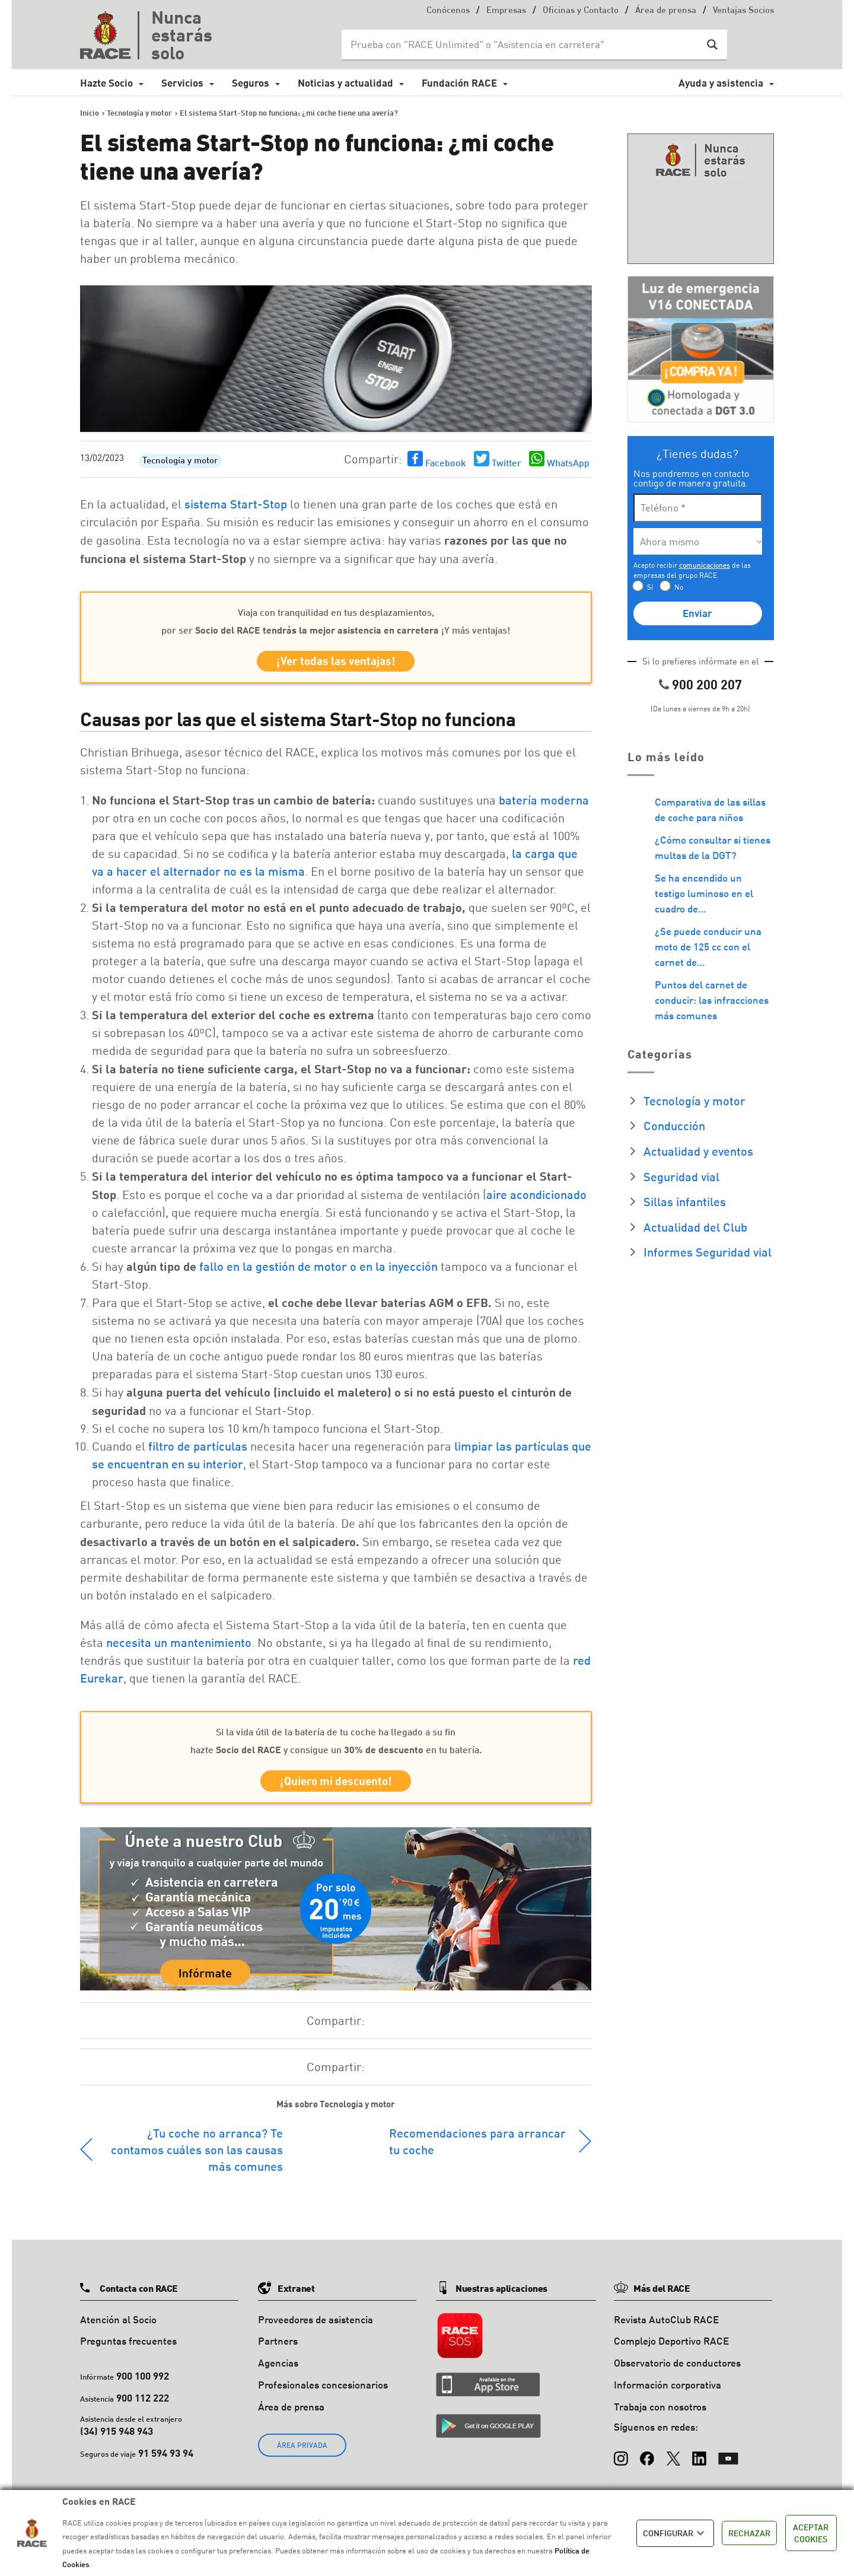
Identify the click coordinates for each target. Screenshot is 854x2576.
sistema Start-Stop (235, 504)
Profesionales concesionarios (323, 2392)
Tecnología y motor (180, 461)
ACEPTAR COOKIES (810, 2533)
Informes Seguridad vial (707, 1252)
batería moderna (544, 803)
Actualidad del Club (695, 1227)
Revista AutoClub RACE (666, 2326)
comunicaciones (704, 565)
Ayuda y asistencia (720, 83)
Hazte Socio (106, 83)
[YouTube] (728, 2460)
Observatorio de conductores (677, 2370)
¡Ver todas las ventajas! (336, 663)
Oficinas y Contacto (581, 11)
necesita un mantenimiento (178, 1646)
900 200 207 (707, 684)
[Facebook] (647, 2460)
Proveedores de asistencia (315, 2326)
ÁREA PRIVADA (302, 2451)
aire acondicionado (536, 1198)
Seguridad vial (681, 1176)
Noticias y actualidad (345, 83)
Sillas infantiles (684, 1201)
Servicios (182, 83)
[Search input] (522, 44)
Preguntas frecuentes (128, 2348)
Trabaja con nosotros (660, 2413)
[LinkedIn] (699, 2460)
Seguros (250, 83)
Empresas (506, 11)
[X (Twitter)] (673, 2460)
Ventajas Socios (743, 11)
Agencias (278, 2370)
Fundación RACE (459, 83)
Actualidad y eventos (698, 1151)
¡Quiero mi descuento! (336, 1786)
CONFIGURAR (675, 2533)
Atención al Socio (118, 2326)
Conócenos (448, 11)
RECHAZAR (749, 2533)
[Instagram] (621, 2460)
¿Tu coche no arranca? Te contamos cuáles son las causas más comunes (197, 2156)
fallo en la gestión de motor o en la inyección (318, 1269)
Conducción (674, 1125)
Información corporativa (667, 2392)
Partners (278, 2348)
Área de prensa (665, 11)
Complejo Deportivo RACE (671, 2348)
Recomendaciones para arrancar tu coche (477, 2147)
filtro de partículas (197, 1449)
